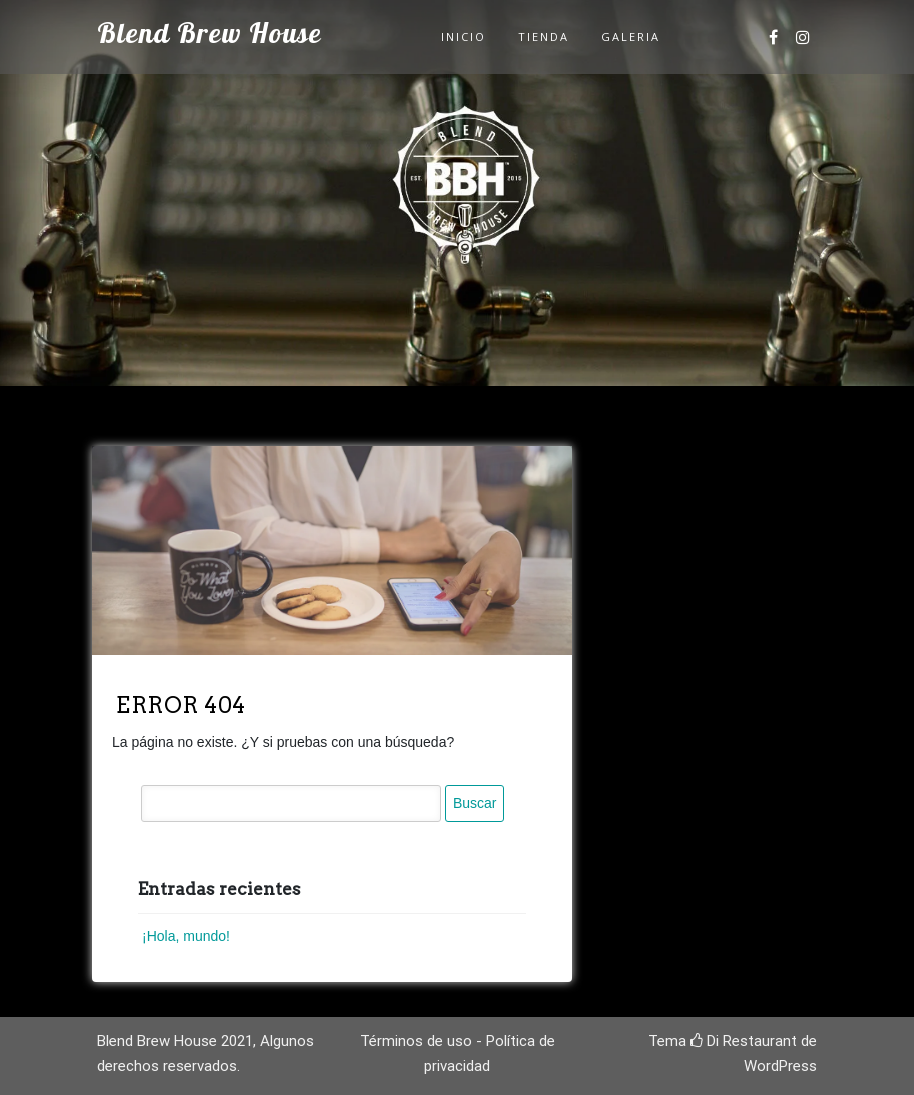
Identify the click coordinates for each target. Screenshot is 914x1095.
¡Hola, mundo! (186, 936)
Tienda (543, 36)
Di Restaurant (743, 1041)
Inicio (463, 36)
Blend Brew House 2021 (175, 1041)
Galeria (630, 36)
